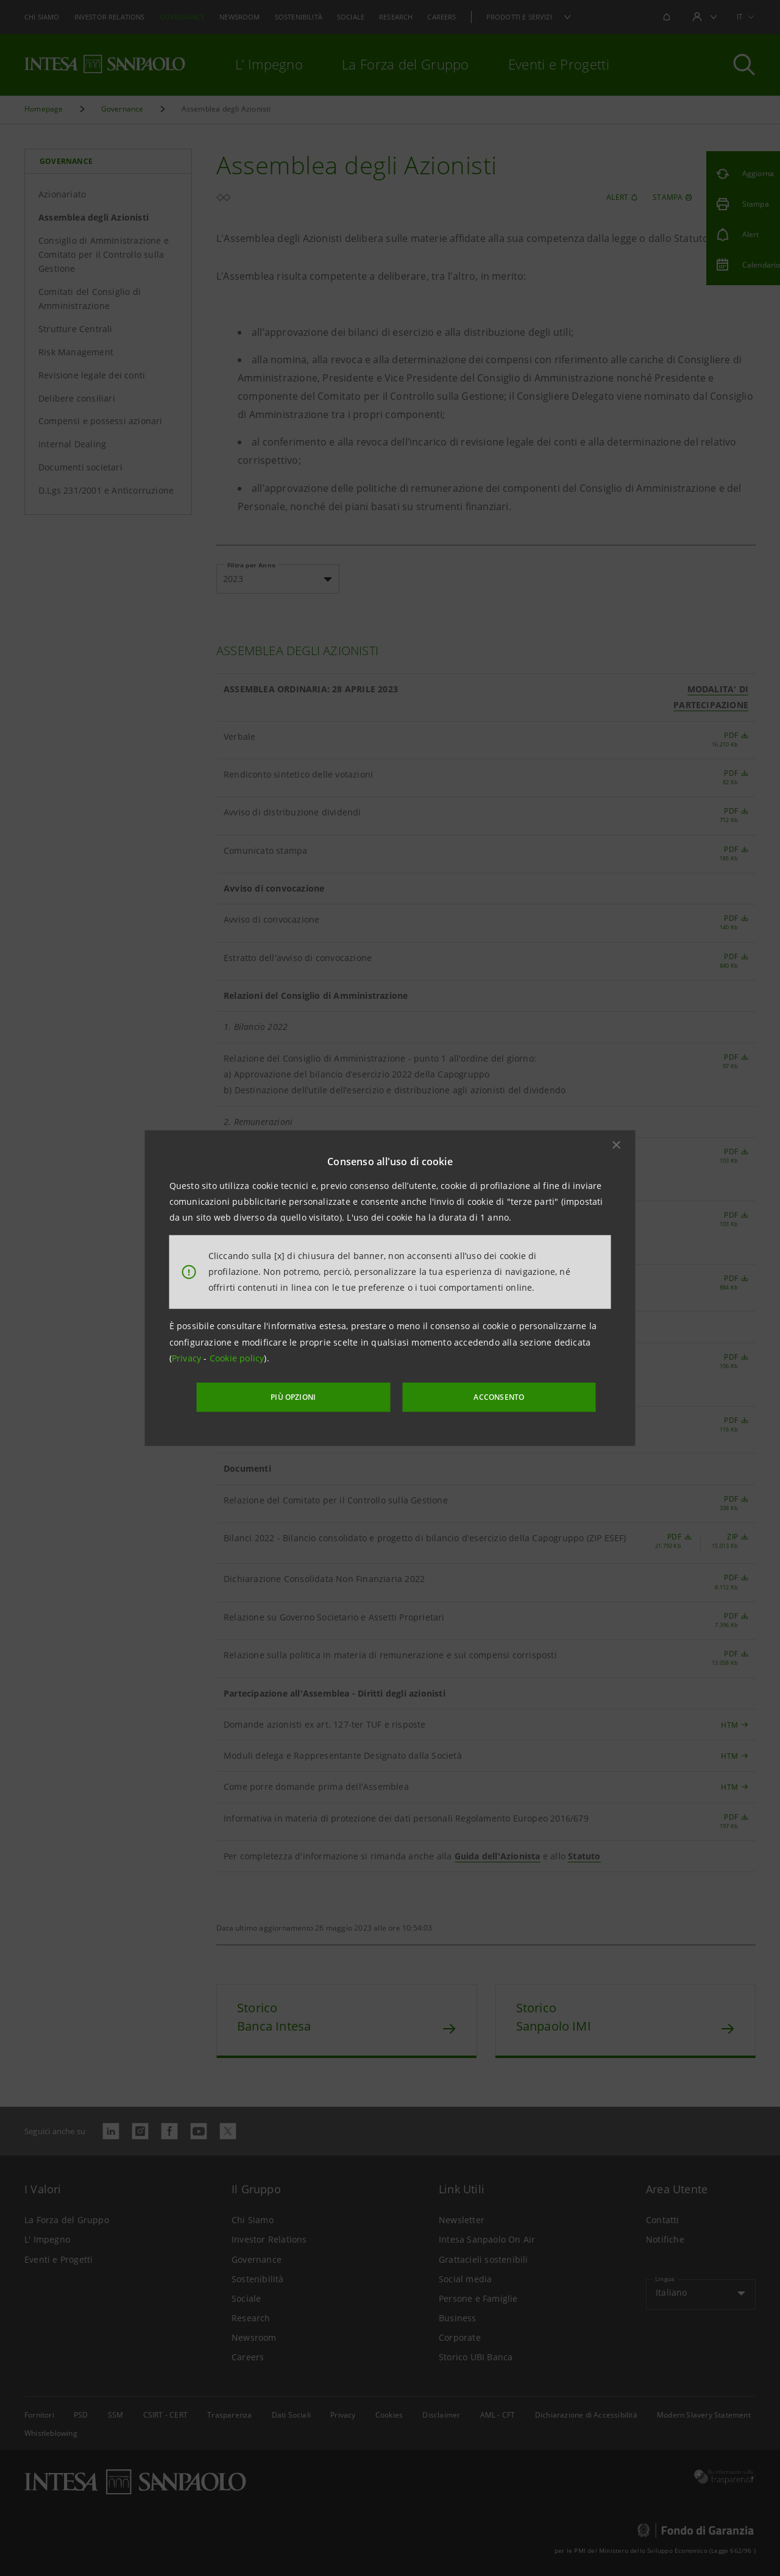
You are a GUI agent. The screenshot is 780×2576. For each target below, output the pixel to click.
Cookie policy (237, 1359)
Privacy (188, 1359)
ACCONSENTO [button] (478, 1396)
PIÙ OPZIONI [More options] (316, 1396)
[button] (617, 1146)
